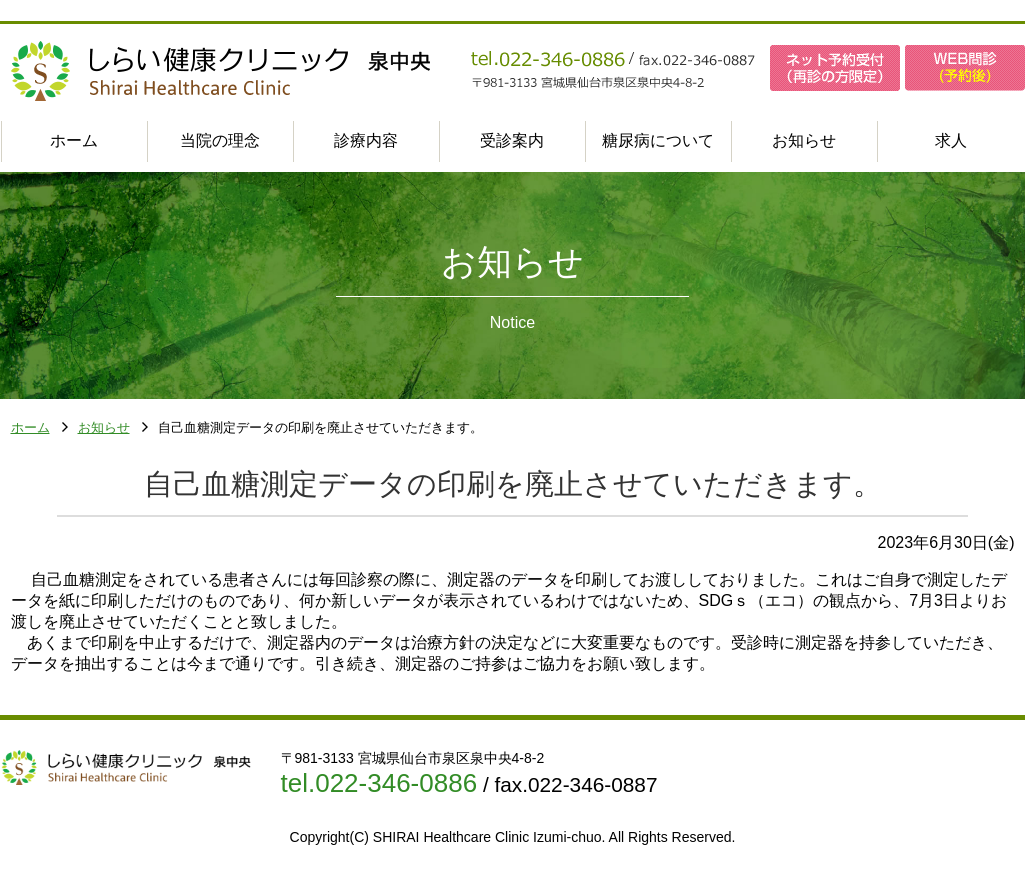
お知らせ (104, 428)
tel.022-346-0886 (379, 783)
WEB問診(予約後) (965, 68)
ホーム (30, 428)
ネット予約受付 (835, 68)
